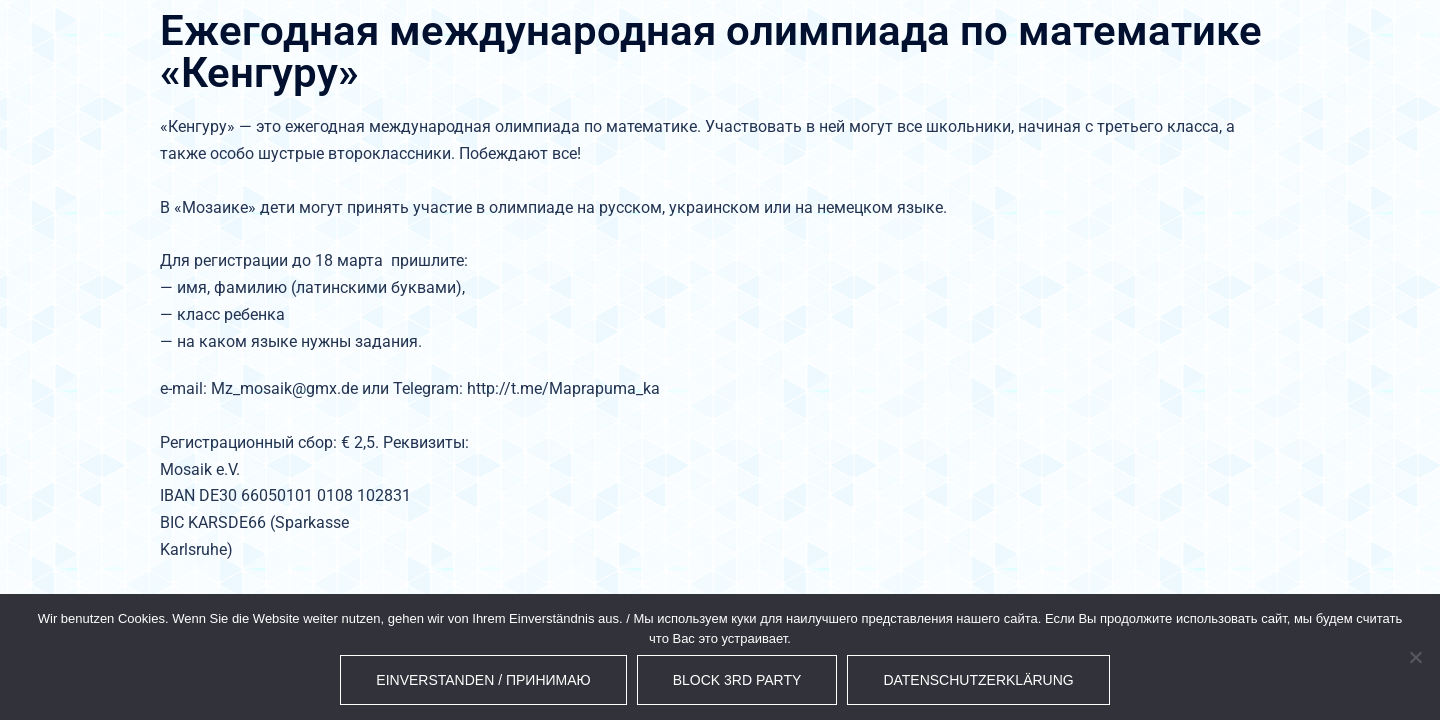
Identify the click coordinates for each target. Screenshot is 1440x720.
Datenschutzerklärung (978, 680)
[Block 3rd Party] (1415, 657)
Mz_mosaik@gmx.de (284, 388)
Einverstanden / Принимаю (483, 680)
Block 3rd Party (737, 680)
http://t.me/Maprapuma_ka (563, 388)
